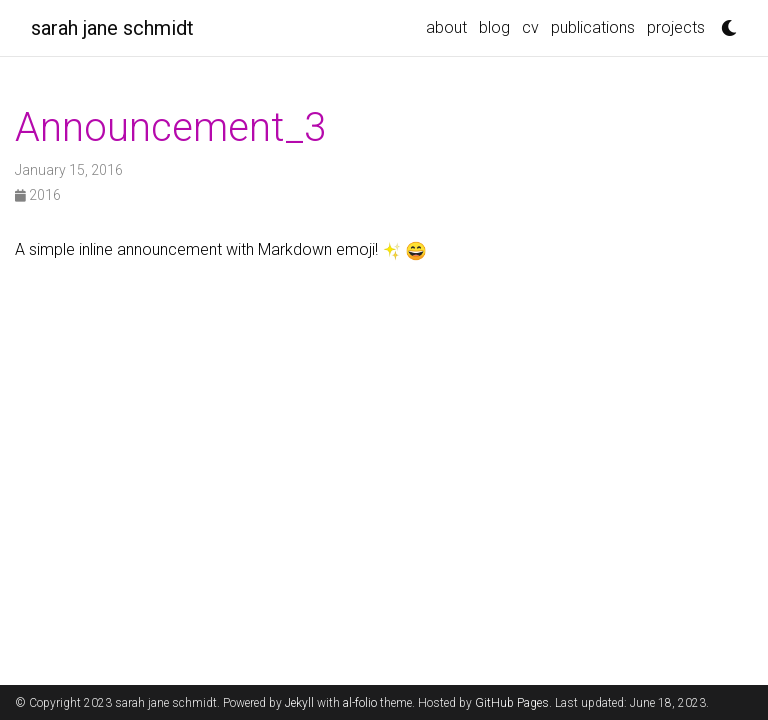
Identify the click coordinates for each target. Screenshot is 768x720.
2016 (38, 195)
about (446, 27)
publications (593, 27)
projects (676, 27)
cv (530, 27)
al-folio (360, 703)
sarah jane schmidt (112, 28)
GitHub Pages (512, 703)
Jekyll (299, 703)
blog (494, 27)
